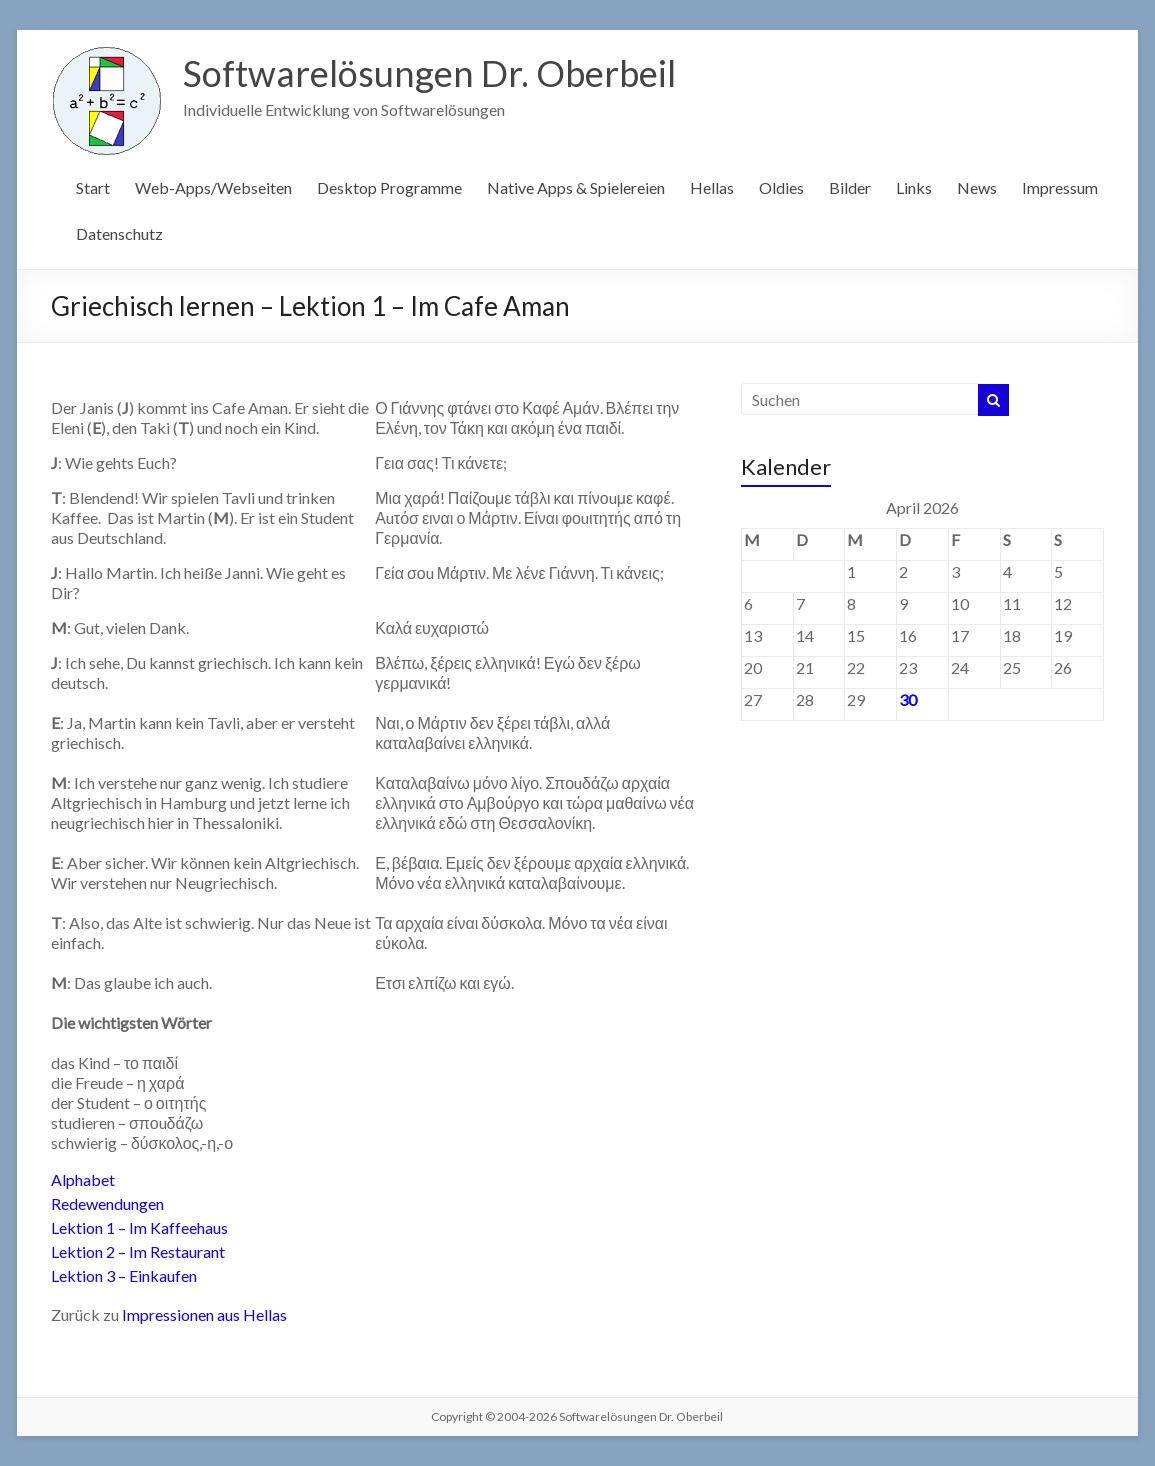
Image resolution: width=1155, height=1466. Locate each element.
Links (914, 187)
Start (93, 187)
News (977, 187)
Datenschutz (119, 233)
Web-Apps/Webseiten (213, 187)
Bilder (850, 187)
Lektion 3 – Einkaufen (124, 1275)
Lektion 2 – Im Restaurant (138, 1251)
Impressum (1060, 187)
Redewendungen (107, 1203)
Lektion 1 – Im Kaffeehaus (139, 1227)
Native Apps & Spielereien (576, 187)
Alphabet (83, 1179)
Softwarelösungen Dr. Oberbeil (429, 73)
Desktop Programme (389, 187)
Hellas (712, 187)
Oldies (781, 187)
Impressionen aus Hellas (204, 1314)
